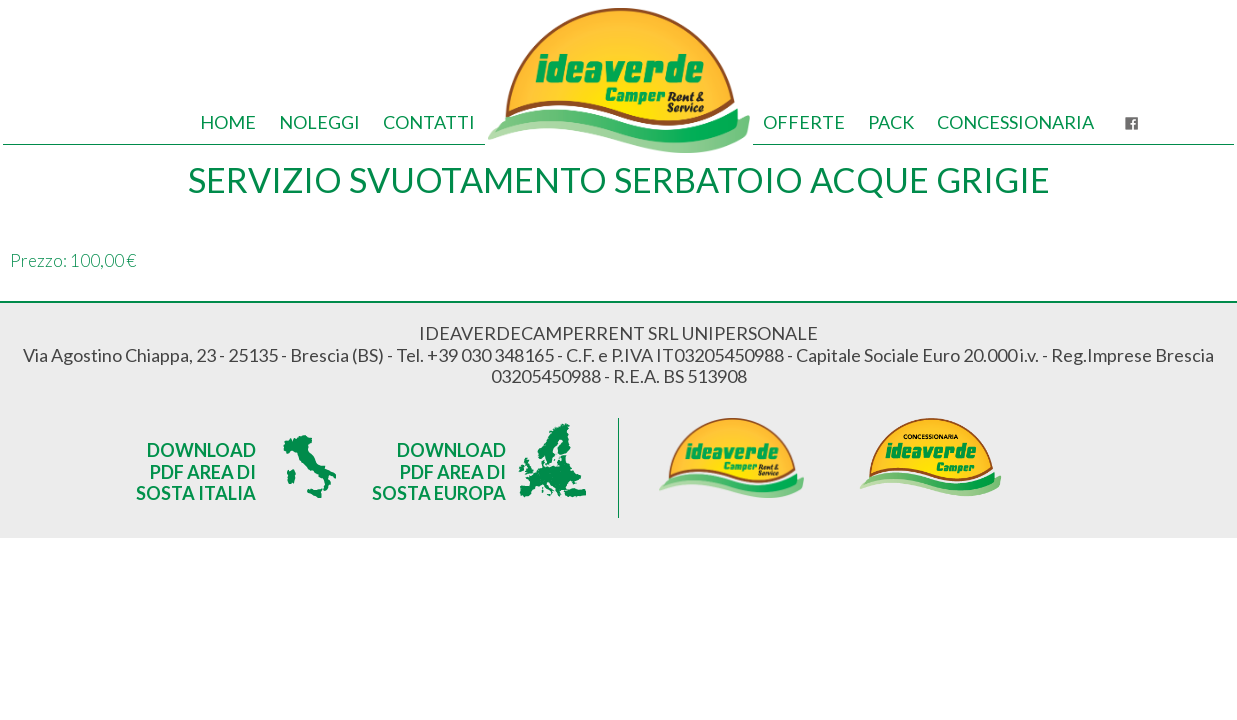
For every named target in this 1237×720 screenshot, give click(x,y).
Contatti (429, 122)
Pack (891, 122)
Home (228, 122)
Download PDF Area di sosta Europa (439, 469)
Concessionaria (1015, 122)
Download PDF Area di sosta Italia (196, 469)
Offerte (804, 122)
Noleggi (319, 122)
